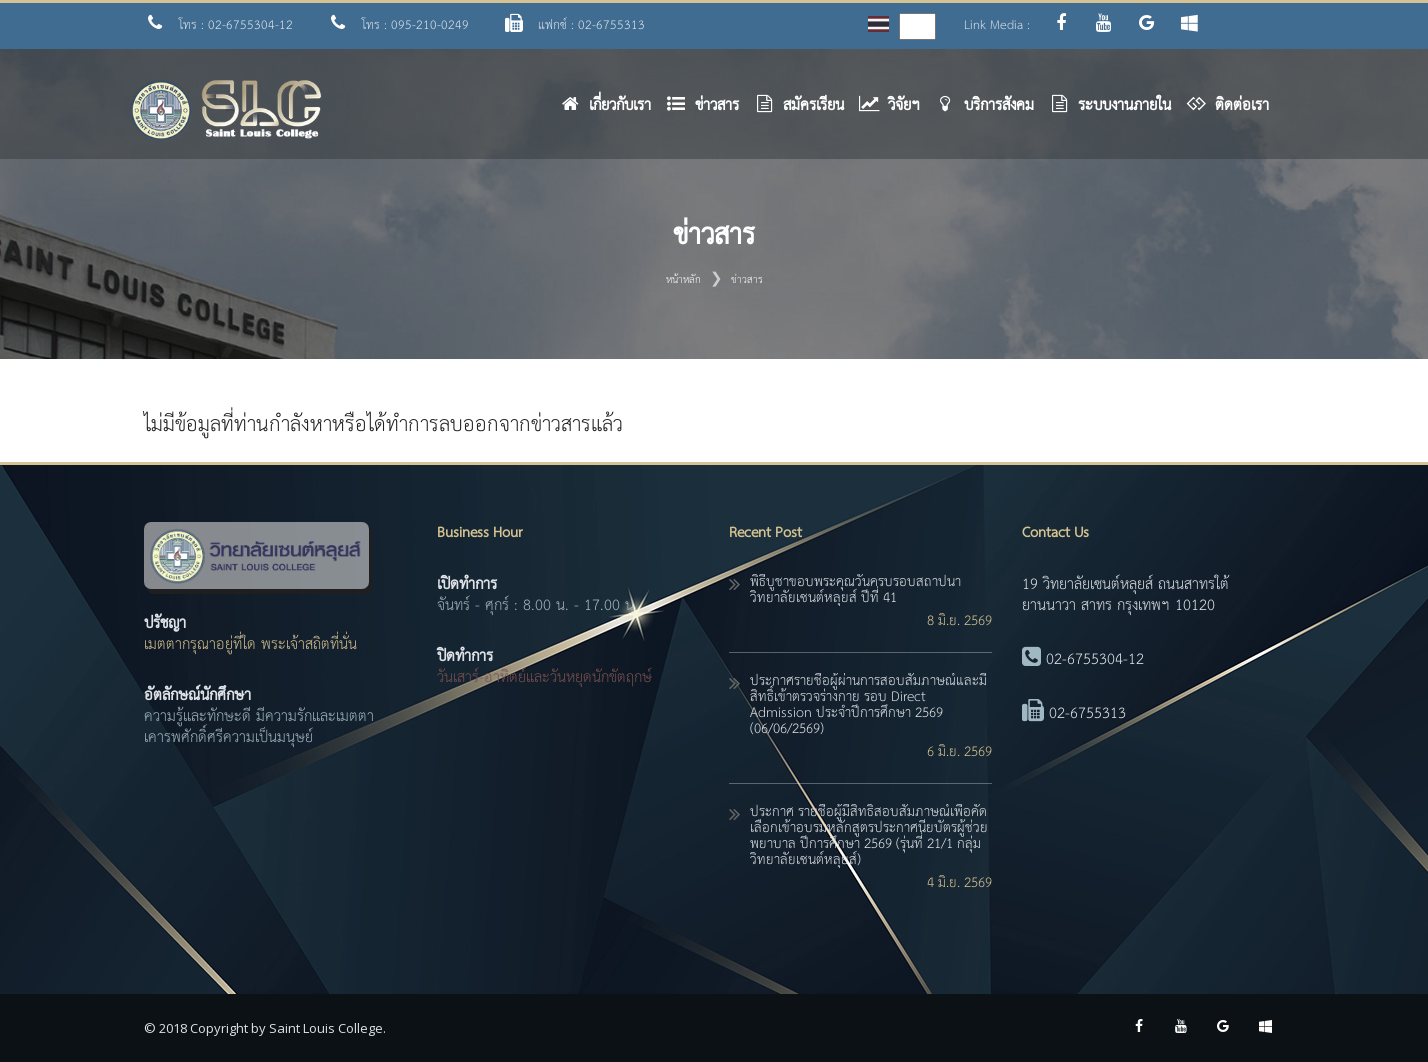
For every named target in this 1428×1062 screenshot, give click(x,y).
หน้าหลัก (683, 280)
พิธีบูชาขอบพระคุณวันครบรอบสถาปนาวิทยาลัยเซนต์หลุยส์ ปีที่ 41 (855, 590)
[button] (710, 110)
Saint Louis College (326, 1028)
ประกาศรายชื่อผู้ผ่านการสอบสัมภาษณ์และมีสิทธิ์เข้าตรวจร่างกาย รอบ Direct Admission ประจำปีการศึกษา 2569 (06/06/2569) (868, 705)
